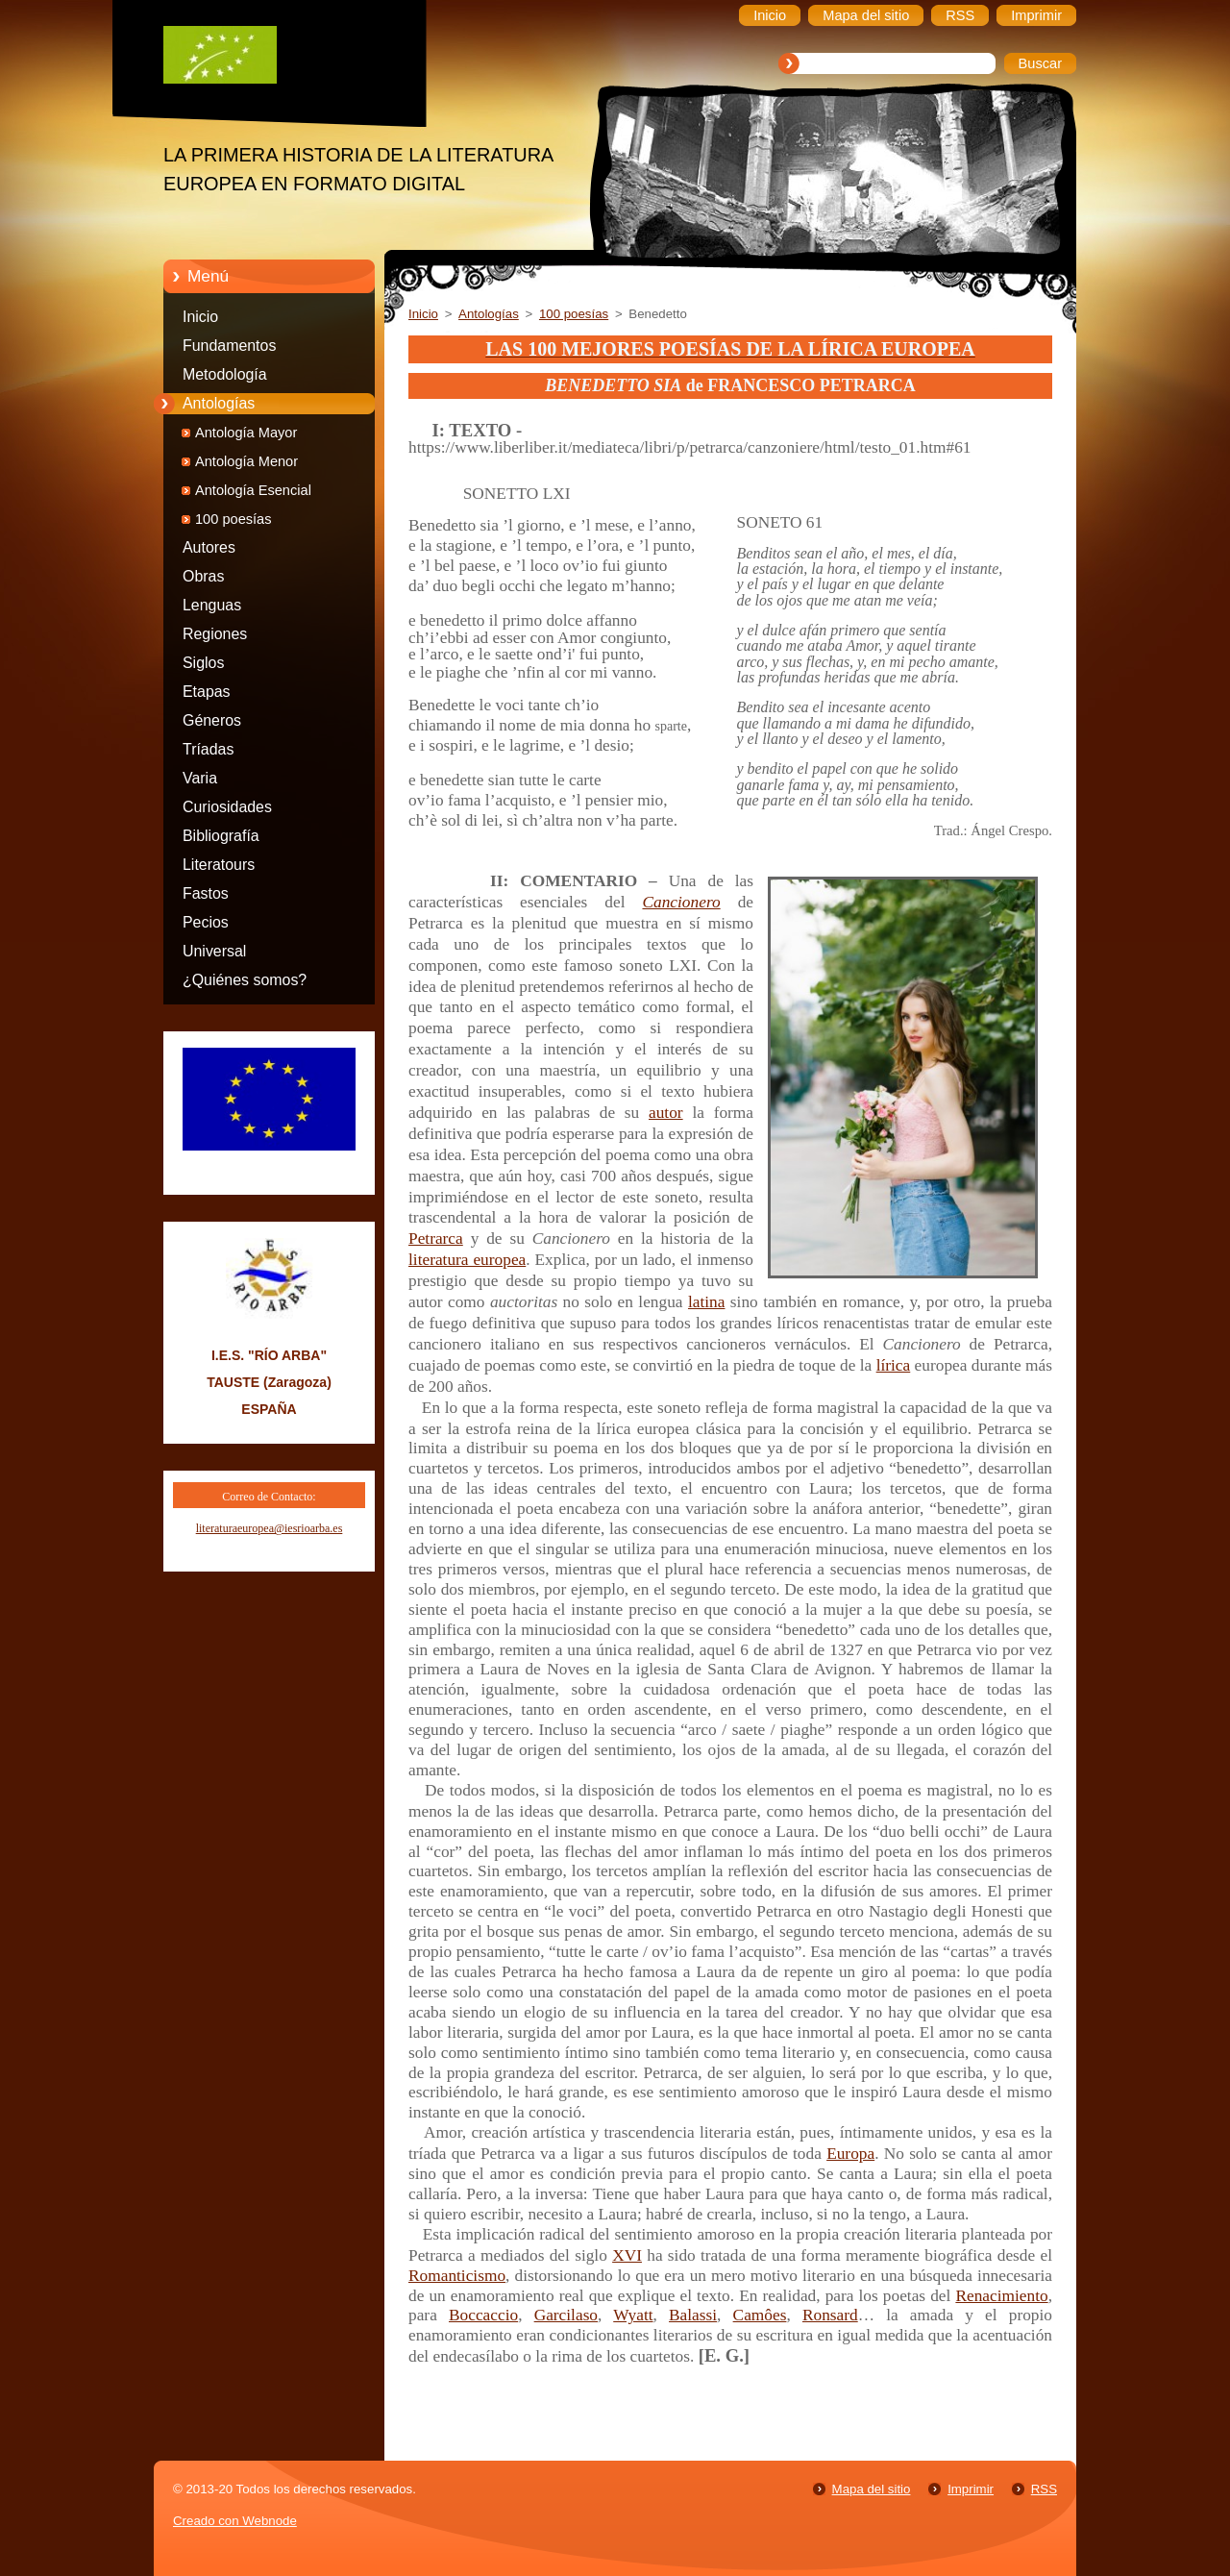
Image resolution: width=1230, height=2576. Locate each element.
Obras (203, 576)
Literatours (219, 864)
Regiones (215, 634)
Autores (209, 547)
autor (666, 1112)
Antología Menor (246, 461)
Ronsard (830, 2315)
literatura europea (467, 1260)
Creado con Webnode (235, 2521)
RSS (1044, 2489)
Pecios (206, 922)
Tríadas (208, 749)
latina (707, 1302)
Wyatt (632, 2315)
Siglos (203, 663)
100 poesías (233, 519)
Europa (850, 2153)
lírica (893, 1365)
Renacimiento (1001, 2296)
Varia (200, 778)
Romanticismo (456, 2275)
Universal (214, 951)
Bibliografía (221, 836)
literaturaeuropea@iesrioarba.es (269, 1528)
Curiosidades (227, 807)
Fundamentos (229, 345)
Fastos (206, 893)
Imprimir (970, 2489)
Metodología (225, 374)
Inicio (200, 317)
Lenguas (212, 605)
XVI (627, 2255)
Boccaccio (483, 2315)
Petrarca (435, 1238)
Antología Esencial (253, 490)
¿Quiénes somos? (245, 980)
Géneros (212, 720)
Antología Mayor (246, 432)
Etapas (207, 691)
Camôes (760, 2315)
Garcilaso (566, 2315)
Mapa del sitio (871, 2489)
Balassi (693, 2315)
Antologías (219, 403)
